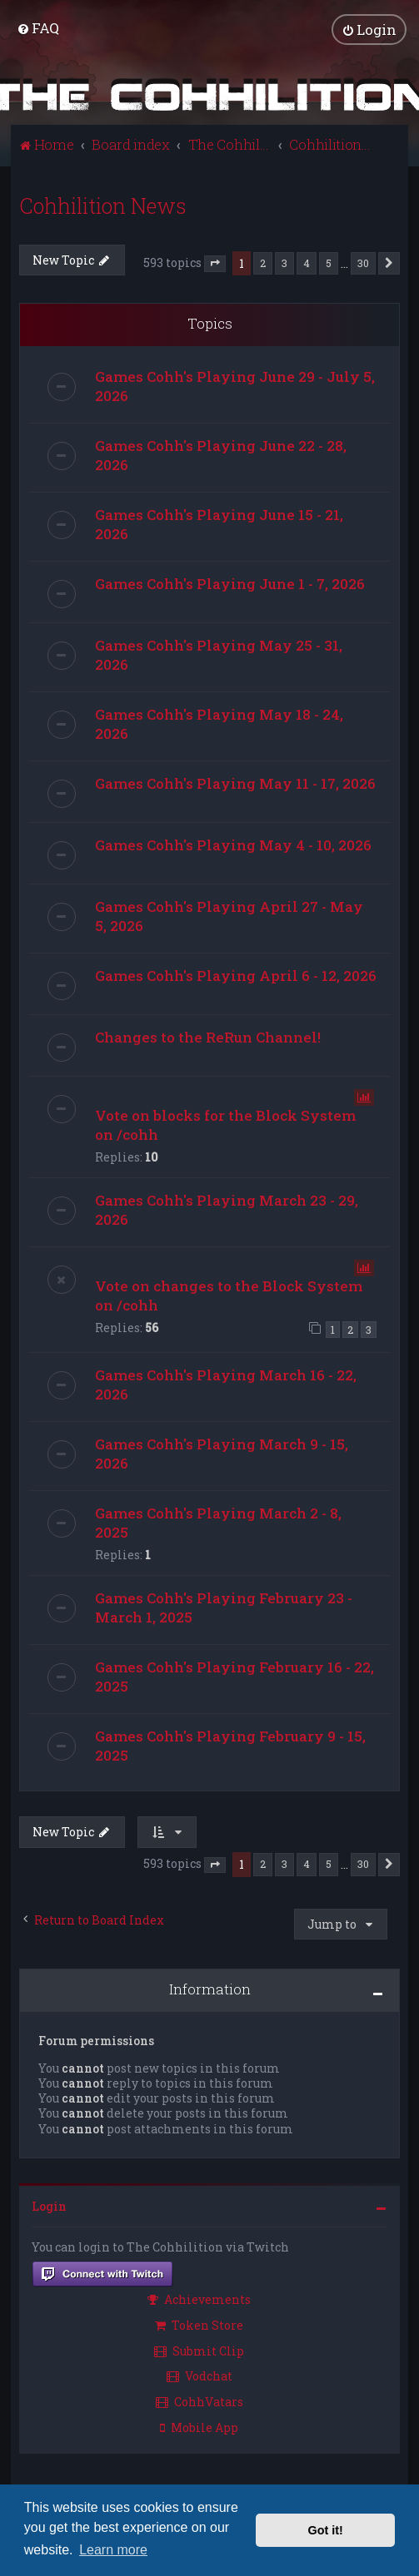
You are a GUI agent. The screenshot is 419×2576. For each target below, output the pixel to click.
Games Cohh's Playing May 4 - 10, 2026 (233, 844)
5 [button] (329, 262)
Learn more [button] (113, 2550)
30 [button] (363, 262)
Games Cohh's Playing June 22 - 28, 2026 (221, 454)
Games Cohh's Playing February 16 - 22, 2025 (234, 1676)
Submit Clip (199, 2350)
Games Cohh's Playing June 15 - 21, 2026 (219, 523)
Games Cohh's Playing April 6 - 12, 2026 (236, 974)
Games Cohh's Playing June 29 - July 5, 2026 (235, 385)
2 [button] (263, 262)
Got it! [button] (325, 2530)
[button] (215, 263)
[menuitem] (37, 28)
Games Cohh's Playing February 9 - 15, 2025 (230, 1745)
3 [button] (284, 262)
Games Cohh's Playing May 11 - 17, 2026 (235, 782)
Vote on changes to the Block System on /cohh (228, 1295)
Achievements (199, 2298)
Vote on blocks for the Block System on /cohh (225, 1124)
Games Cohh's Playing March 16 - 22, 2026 (226, 1384)
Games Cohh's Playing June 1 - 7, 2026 (230, 582)
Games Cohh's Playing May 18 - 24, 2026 (219, 723)
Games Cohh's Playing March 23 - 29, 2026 (226, 1209)
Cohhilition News (103, 205)
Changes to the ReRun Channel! (208, 1036)
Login (49, 2205)
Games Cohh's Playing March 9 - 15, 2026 (221, 1453)
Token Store (199, 2324)
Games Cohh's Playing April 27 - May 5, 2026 (229, 915)
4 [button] (306, 262)
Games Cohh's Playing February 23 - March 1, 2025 (223, 1607)
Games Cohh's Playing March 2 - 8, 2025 (218, 1522)
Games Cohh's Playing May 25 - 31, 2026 (218, 654)
